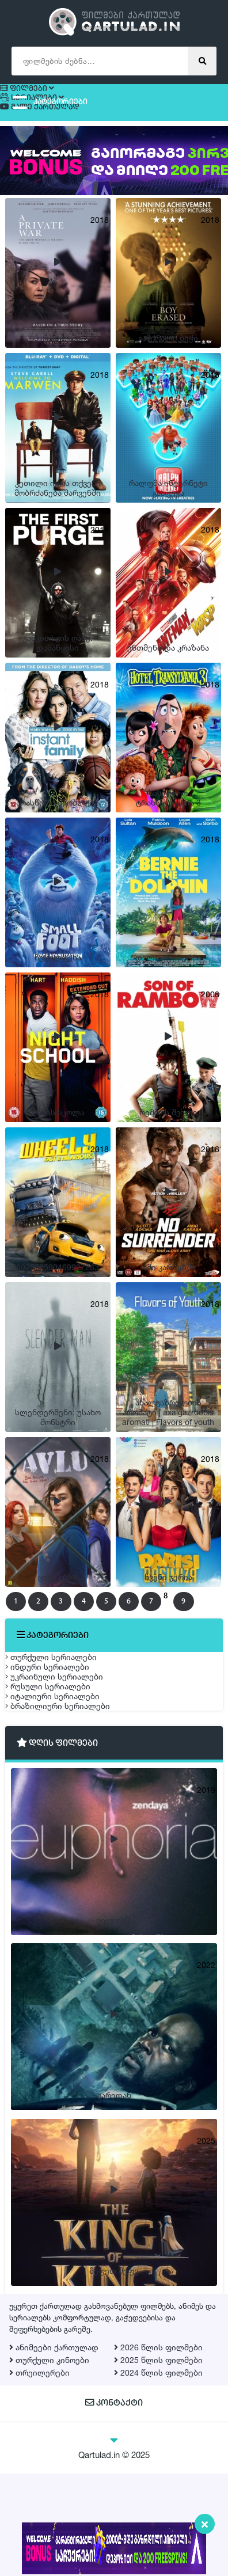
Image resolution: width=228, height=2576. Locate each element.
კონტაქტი (114, 2506)
